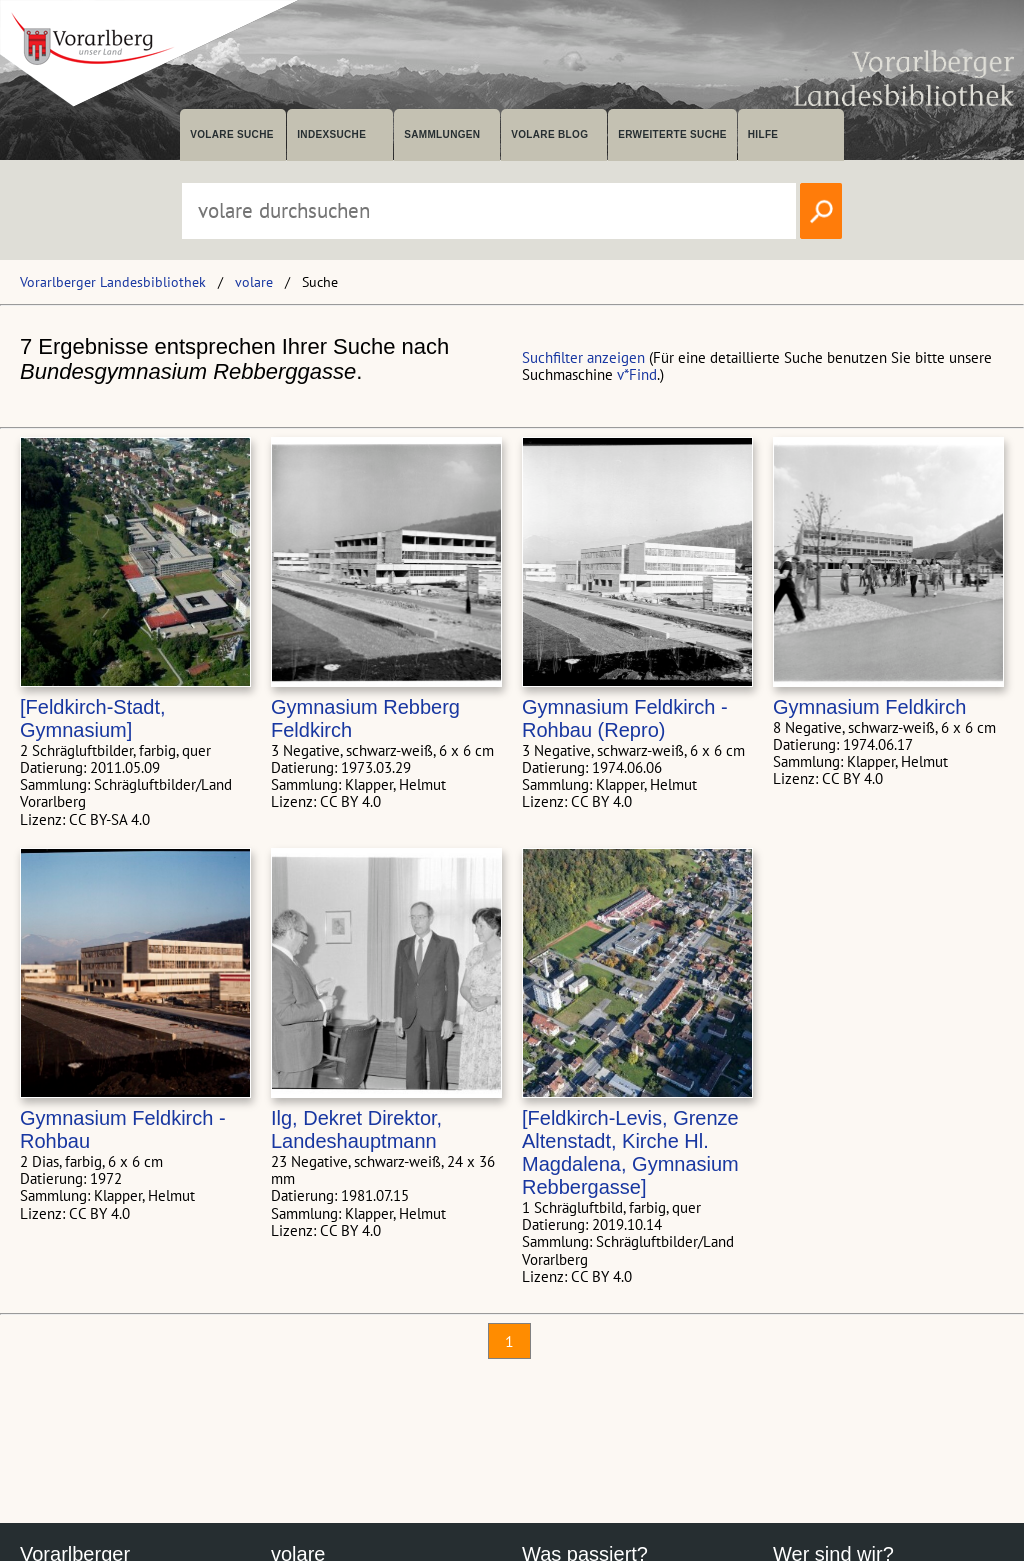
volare (254, 282)
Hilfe (763, 134)
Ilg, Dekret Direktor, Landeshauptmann (356, 1129)
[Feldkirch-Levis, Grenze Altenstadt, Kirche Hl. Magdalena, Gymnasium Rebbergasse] (630, 1152)
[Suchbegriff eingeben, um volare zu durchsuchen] (489, 211)
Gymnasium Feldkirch (869, 707)
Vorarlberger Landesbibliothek (113, 282)
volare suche (232, 134)
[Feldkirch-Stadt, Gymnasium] (93, 718)
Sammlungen (442, 134)
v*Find (637, 374)
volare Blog (549, 134)
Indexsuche (331, 134)
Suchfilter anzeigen (583, 357)
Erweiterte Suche (672, 134)
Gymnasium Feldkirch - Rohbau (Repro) (625, 718)
